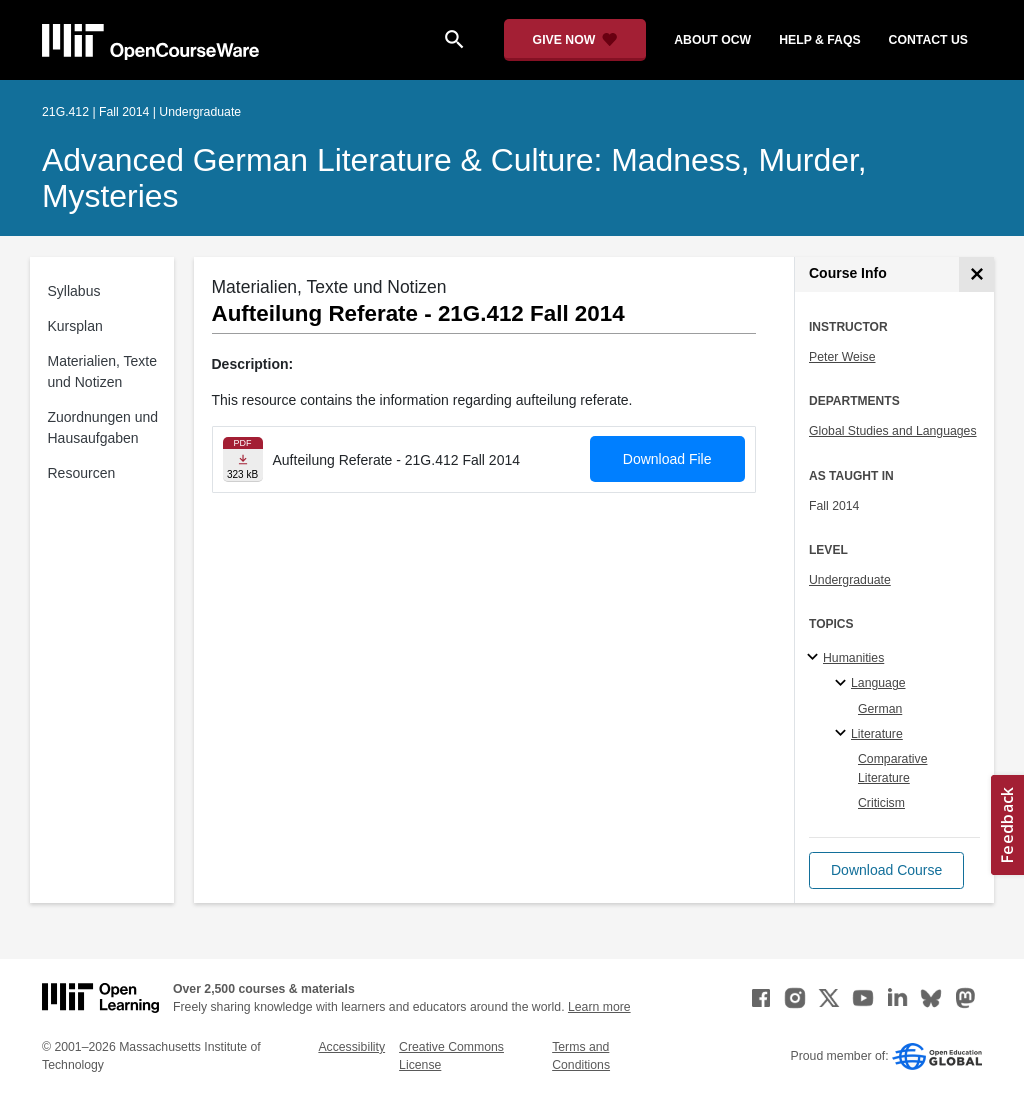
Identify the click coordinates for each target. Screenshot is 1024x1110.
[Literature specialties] (843, 734)
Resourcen (82, 473)
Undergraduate (850, 580)
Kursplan (75, 326)
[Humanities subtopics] (815, 658)
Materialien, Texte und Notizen (102, 371)
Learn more (599, 1007)
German (880, 709)
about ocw (712, 40)
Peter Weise (842, 357)
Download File (667, 459)
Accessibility (351, 1047)
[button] (886, 870)
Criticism (881, 803)
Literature (877, 734)
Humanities (853, 658)
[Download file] (243, 459)
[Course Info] (976, 274)
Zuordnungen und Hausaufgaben (103, 427)
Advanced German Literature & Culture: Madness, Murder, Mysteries (454, 178)
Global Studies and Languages (893, 431)
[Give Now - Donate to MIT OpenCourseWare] (575, 40)
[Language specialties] (843, 684)
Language (878, 683)
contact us (928, 40)
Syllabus (74, 291)
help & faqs (819, 40)
